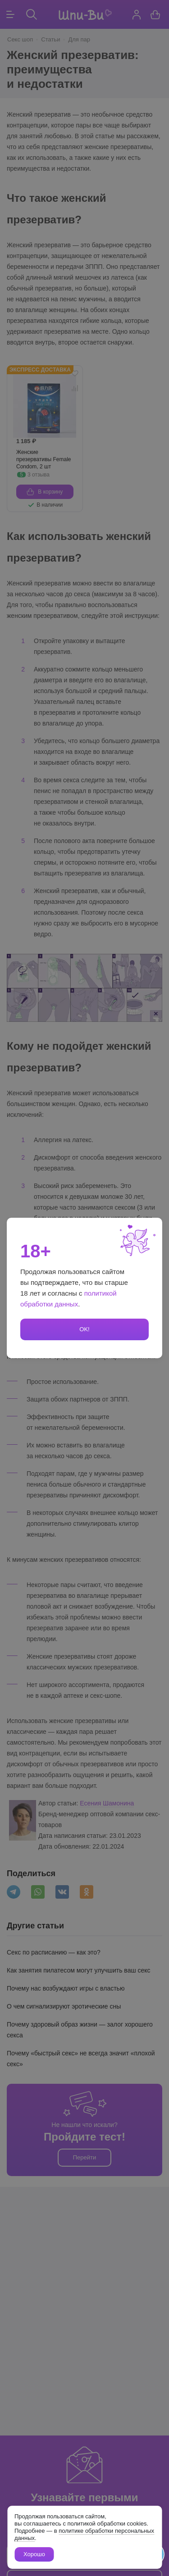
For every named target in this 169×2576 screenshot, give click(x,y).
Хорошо (34, 2554)
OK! (84, 1329)
